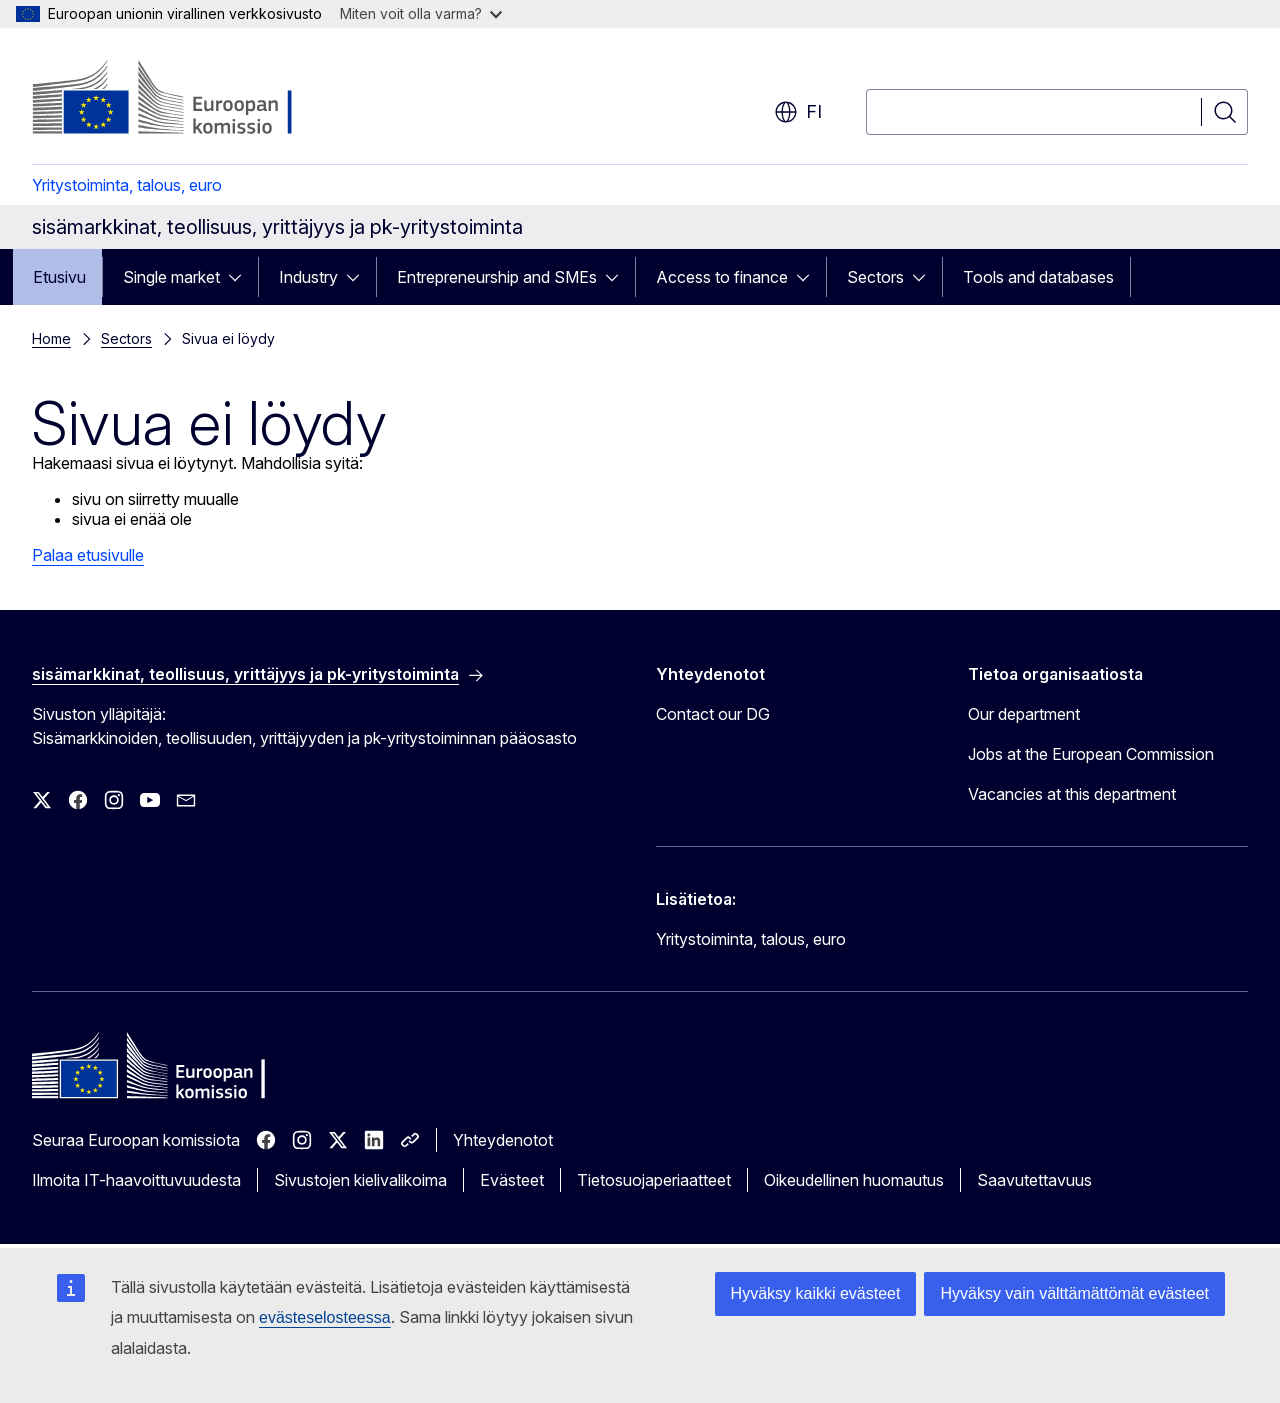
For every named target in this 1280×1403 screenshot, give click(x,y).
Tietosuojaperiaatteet (654, 1180)
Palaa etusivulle (88, 555)
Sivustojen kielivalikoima (360, 1180)
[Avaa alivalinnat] (241, 277)
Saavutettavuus (1034, 1180)
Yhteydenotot (503, 1140)
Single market (171, 277)
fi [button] (798, 112)
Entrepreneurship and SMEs (497, 277)
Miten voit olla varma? (421, 13)
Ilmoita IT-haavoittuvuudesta (136, 1180)
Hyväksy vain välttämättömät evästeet (1074, 1293)
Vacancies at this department (1072, 794)
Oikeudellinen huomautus (854, 1180)
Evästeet (512, 1180)
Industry (308, 277)
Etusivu (59, 277)
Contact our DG (713, 714)
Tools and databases (1038, 277)
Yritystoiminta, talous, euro (127, 185)
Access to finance (722, 277)
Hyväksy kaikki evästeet (816, 1293)
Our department (1024, 714)
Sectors (875, 277)
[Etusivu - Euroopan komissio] (193, 100)
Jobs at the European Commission (1091, 754)
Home (51, 338)
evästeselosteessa (325, 1317)
